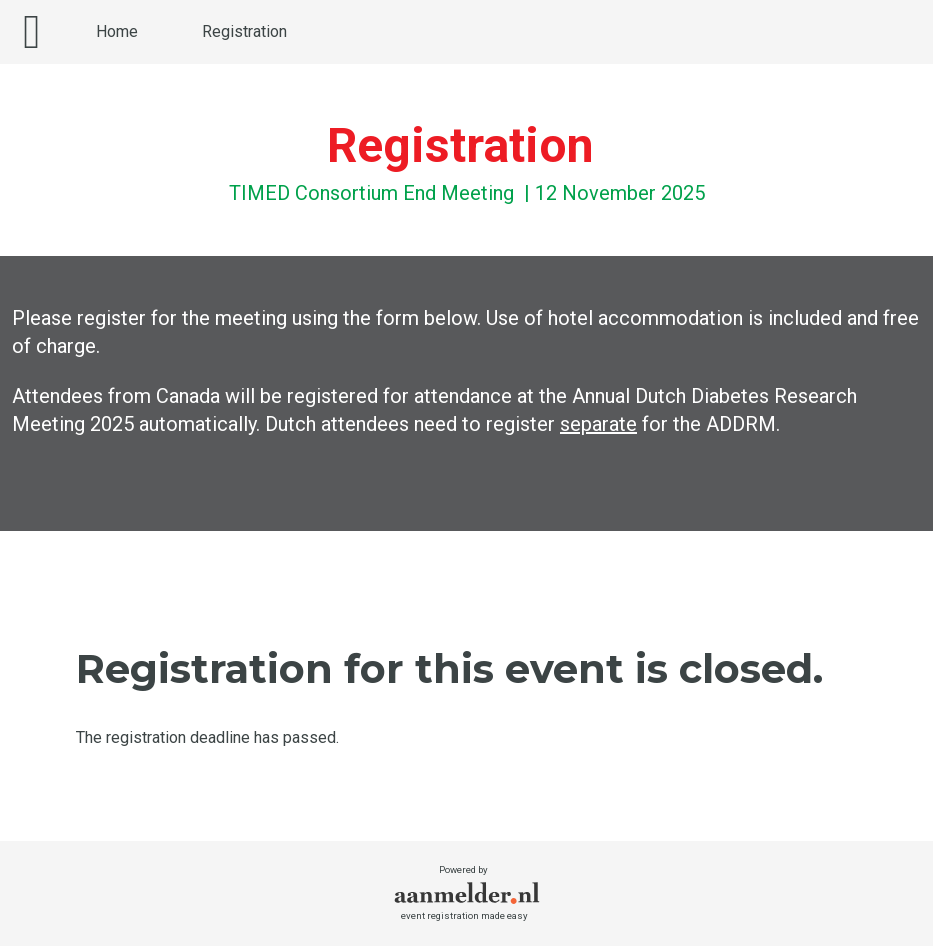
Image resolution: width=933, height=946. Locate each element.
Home (117, 31)
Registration (244, 31)
